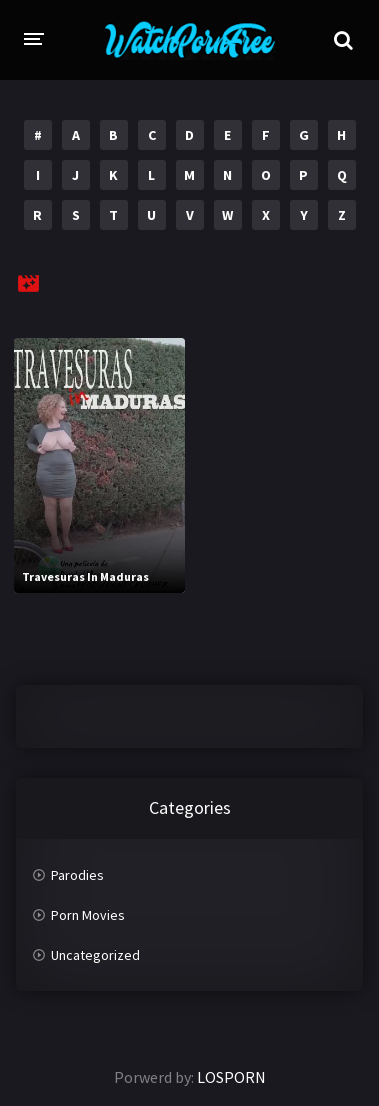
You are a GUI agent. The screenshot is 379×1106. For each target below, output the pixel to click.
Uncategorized (95, 955)
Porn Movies (88, 915)
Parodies (77, 875)
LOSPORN (231, 1077)
